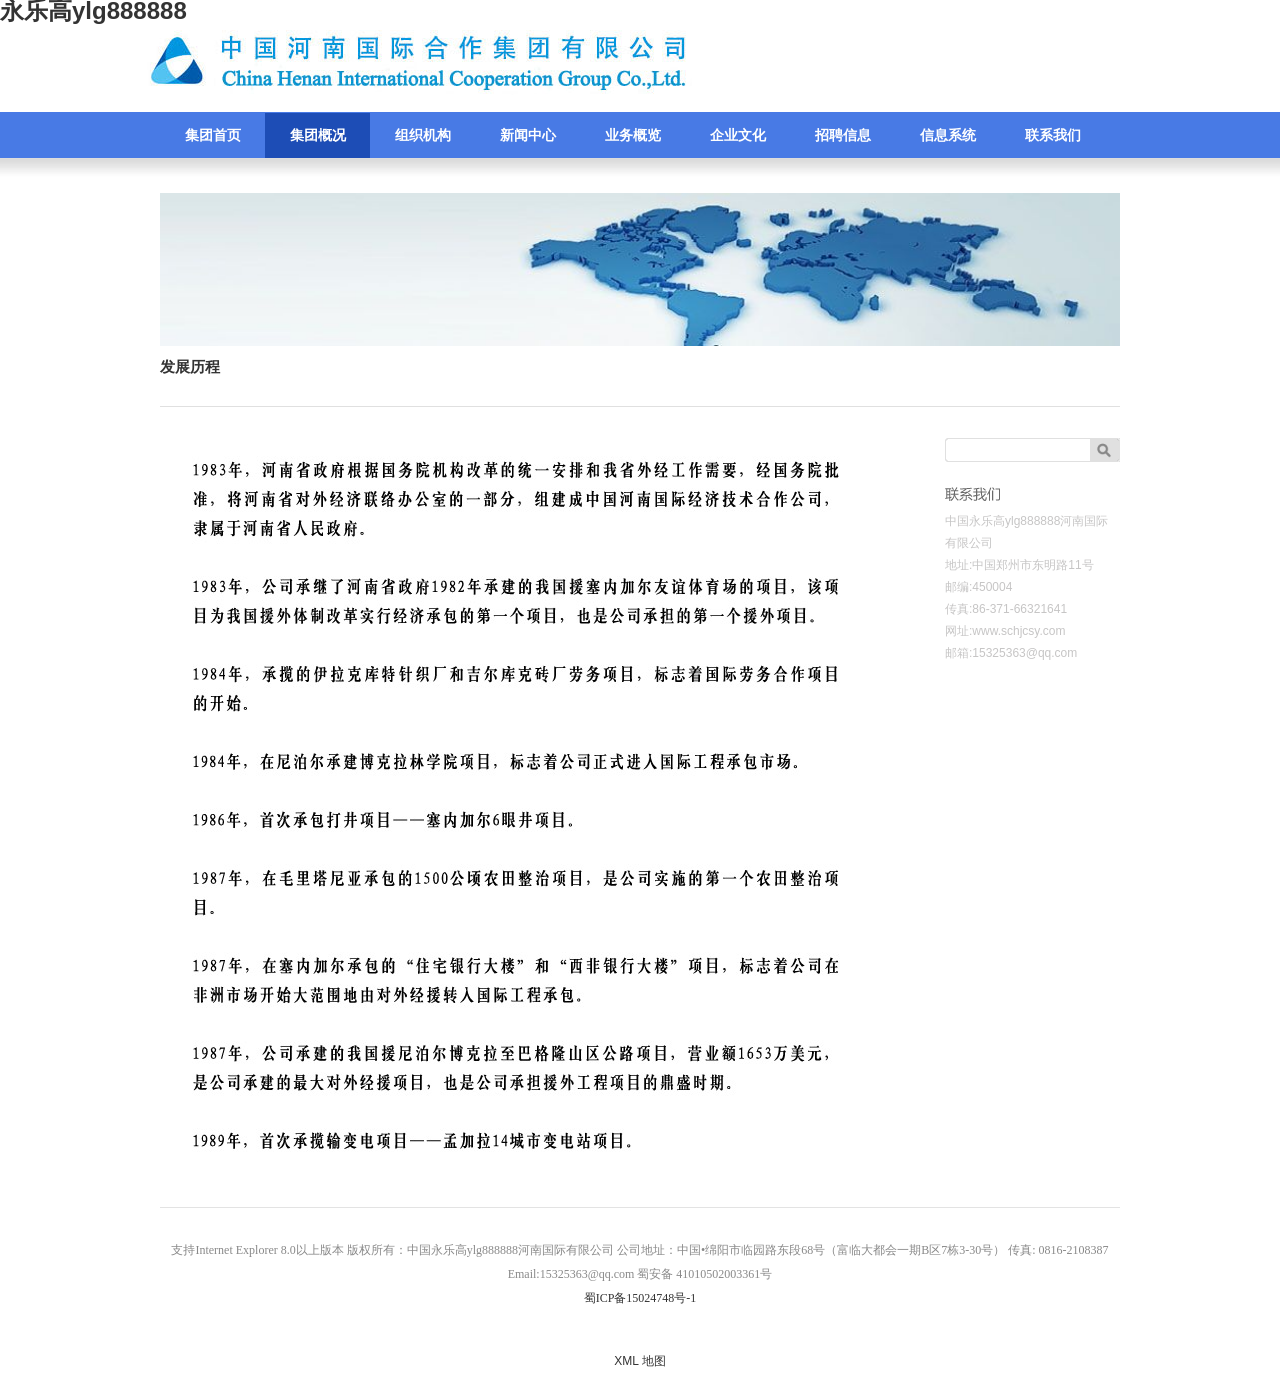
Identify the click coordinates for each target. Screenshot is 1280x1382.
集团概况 (318, 135)
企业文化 (738, 135)
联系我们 (1053, 135)
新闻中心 (528, 135)
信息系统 (948, 135)
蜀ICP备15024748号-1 (640, 1298)
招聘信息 (843, 135)
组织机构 (423, 135)
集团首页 (213, 135)
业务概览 (633, 135)
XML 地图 (640, 1361)
